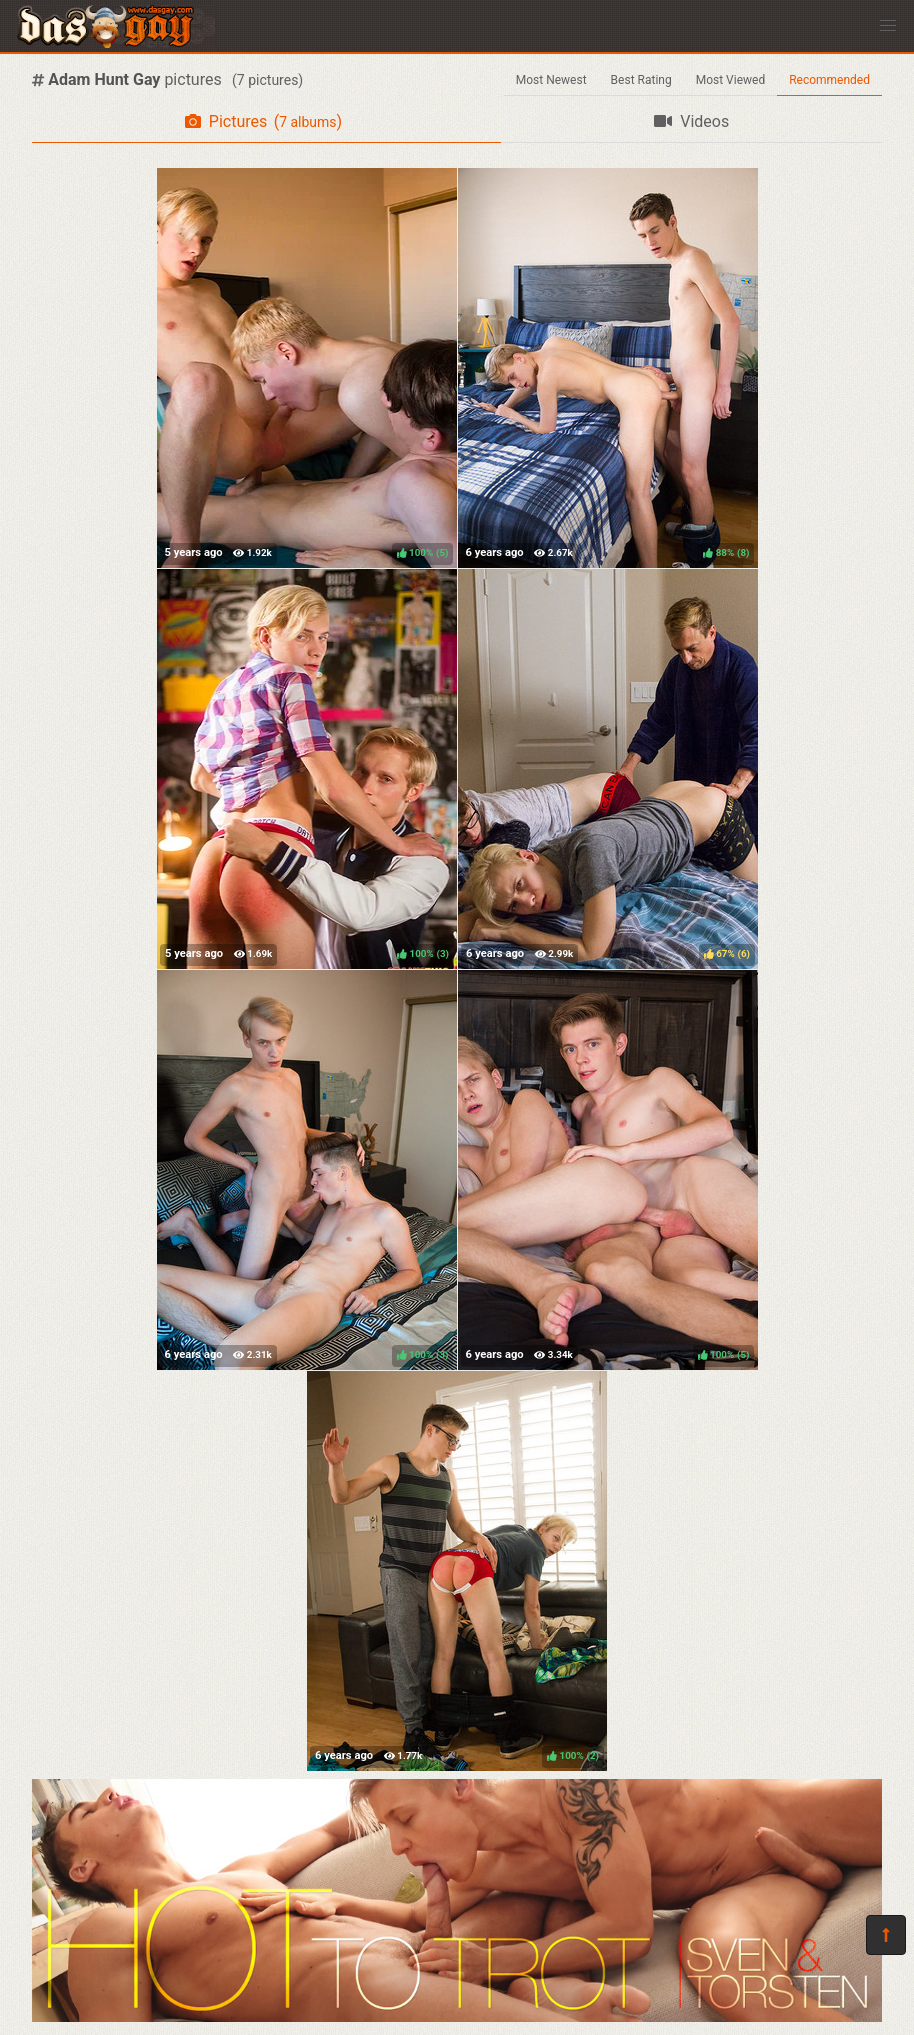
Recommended (829, 80)
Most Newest (551, 80)
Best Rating (641, 80)
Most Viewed (731, 80)
